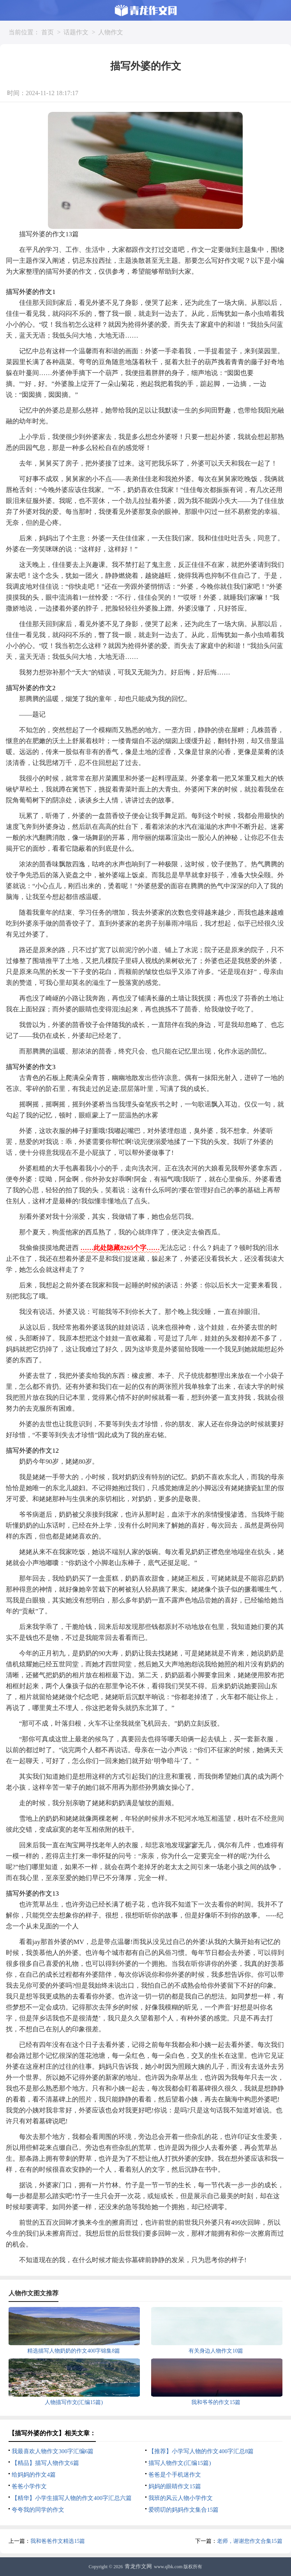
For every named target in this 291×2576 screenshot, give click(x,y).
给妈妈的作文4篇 (34, 2475)
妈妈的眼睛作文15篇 (174, 2486)
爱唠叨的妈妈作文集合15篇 (183, 2510)
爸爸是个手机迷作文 (174, 2475)
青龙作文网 (138, 2566)
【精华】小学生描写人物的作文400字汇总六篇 (72, 2498)
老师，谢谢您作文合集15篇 (249, 2541)
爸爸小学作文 (29, 2486)
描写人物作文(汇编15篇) (179, 2463)
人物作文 (110, 32)
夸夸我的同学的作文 (38, 2510)
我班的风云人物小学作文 (180, 2498)
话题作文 (75, 32)
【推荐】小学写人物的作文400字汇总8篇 (201, 2451)
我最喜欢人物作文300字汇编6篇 (52, 2451)
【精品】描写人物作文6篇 (45, 2463)
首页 (47, 32)
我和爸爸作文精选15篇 (57, 2541)
